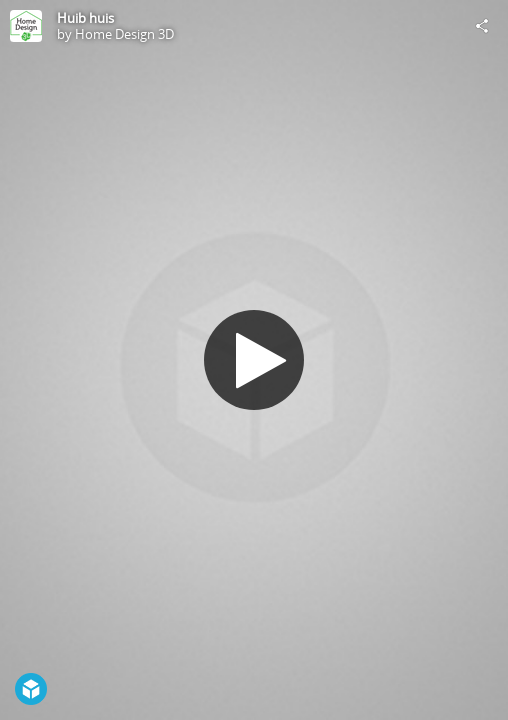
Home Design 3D (124, 34)
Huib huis (85, 18)
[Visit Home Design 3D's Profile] (26, 26)
